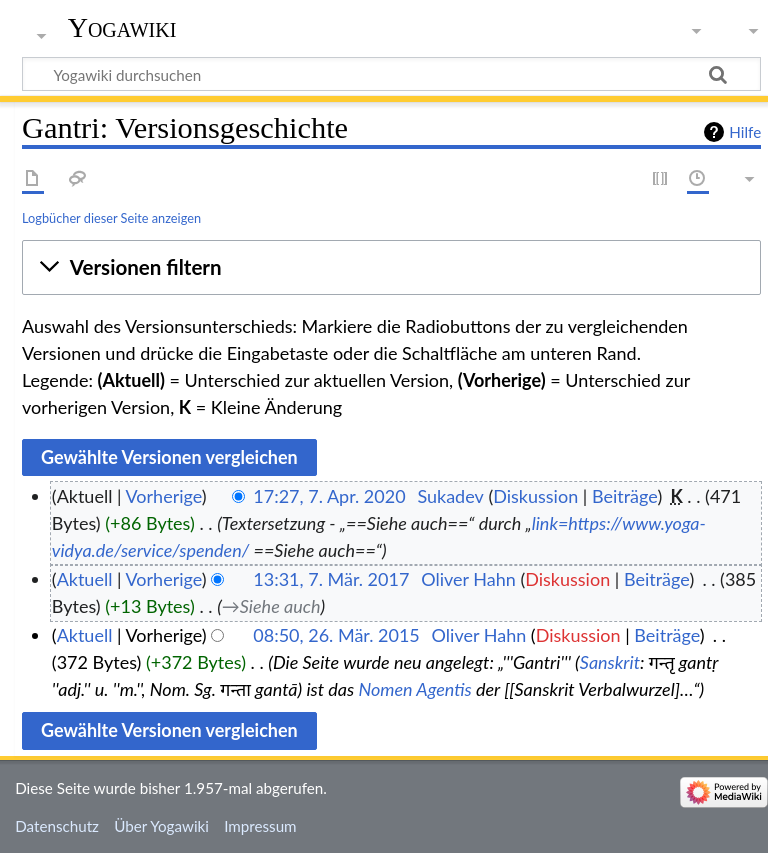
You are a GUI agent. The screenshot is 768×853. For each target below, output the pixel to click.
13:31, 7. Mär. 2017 (331, 579)
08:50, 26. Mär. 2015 (336, 635)
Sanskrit (610, 662)
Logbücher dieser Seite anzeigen (111, 218)
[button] (391, 268)
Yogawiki (122, 27)
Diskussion (535, 496)
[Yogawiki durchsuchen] (391, 74)
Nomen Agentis (414, 689)
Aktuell (85, 579)
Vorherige (164, 496)
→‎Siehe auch (271, 606)
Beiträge (624, 496)
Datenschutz (57, 826)
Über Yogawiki (161, 826)
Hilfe (745, 132)
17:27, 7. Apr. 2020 (329, 496)
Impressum (260, 826)
